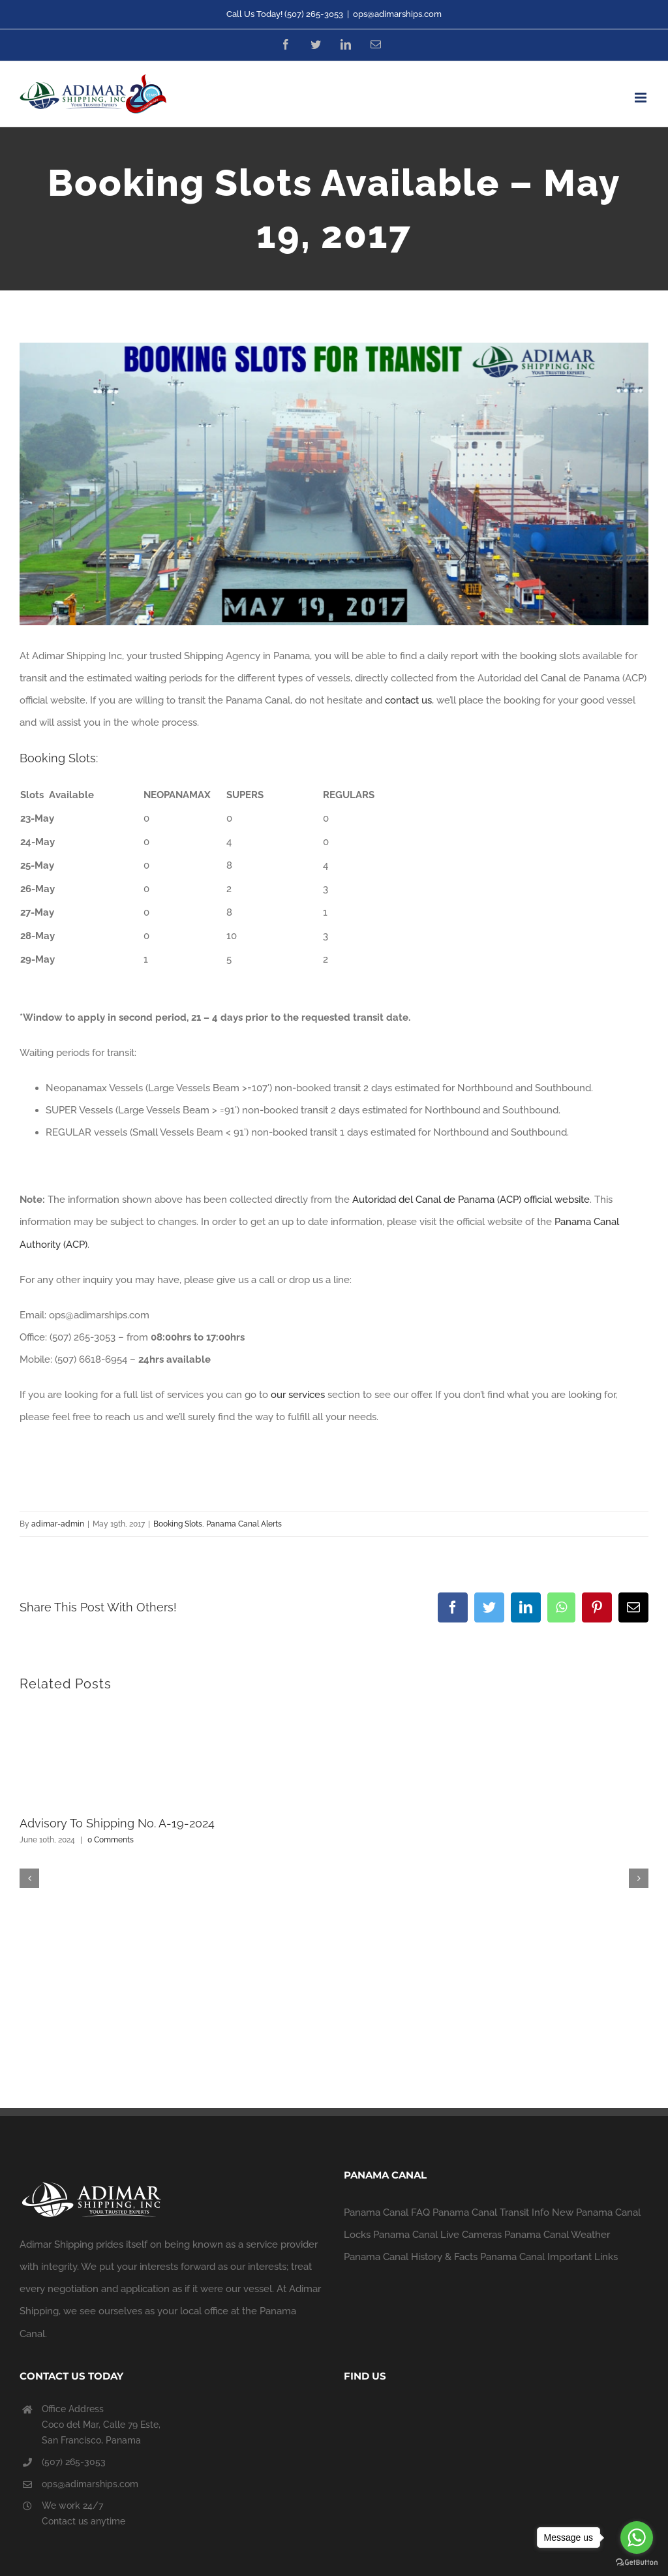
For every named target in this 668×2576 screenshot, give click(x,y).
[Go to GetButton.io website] (637, 2562)
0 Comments (110, 1839)
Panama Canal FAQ (387, 2212)
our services (298, 1395)
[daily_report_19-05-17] (334, 484)
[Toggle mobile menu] (641, 97)
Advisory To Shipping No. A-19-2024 (117, 1823)
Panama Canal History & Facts (411, 2257)
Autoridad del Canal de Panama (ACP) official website (471, 1199)
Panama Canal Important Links (549, 2257)
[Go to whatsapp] (636, 2537)
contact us (408, 700)
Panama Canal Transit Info (491, 2212)
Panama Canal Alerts (244, 1524)
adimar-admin (57, 1524)
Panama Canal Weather (557, 2235)
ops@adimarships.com (397, 14)
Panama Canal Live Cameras (437, 2235)
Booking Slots (177, 1524)
